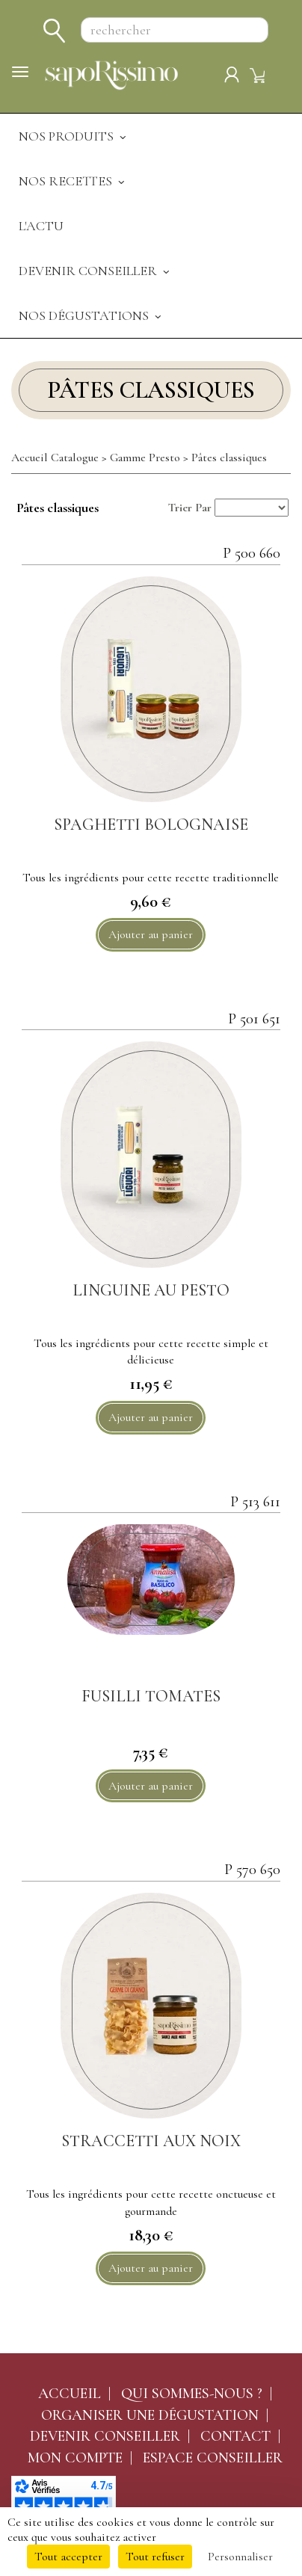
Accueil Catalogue (55, 457)
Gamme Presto (145, 457)
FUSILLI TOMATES (151, 1696)
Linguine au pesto (151, 1290)
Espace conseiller (213, 2458)
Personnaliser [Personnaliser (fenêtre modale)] (240, 2556)
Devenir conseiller (105, 2436)
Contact (235, 2436)
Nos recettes (73, 181)
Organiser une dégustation (150, 2415)
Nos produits (74, 136)
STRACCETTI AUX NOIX (151, 2141)
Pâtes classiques (229, 457)
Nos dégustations (91, 315)
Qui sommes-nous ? (191, 2394)
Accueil (69, 2394)
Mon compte (75, 2458)
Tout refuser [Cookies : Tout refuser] (155, 2556)
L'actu (41, 226)
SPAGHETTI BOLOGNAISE (151, 824)
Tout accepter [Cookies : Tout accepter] (68, 2556)
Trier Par (190, 507)
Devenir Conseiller (95, 270)
